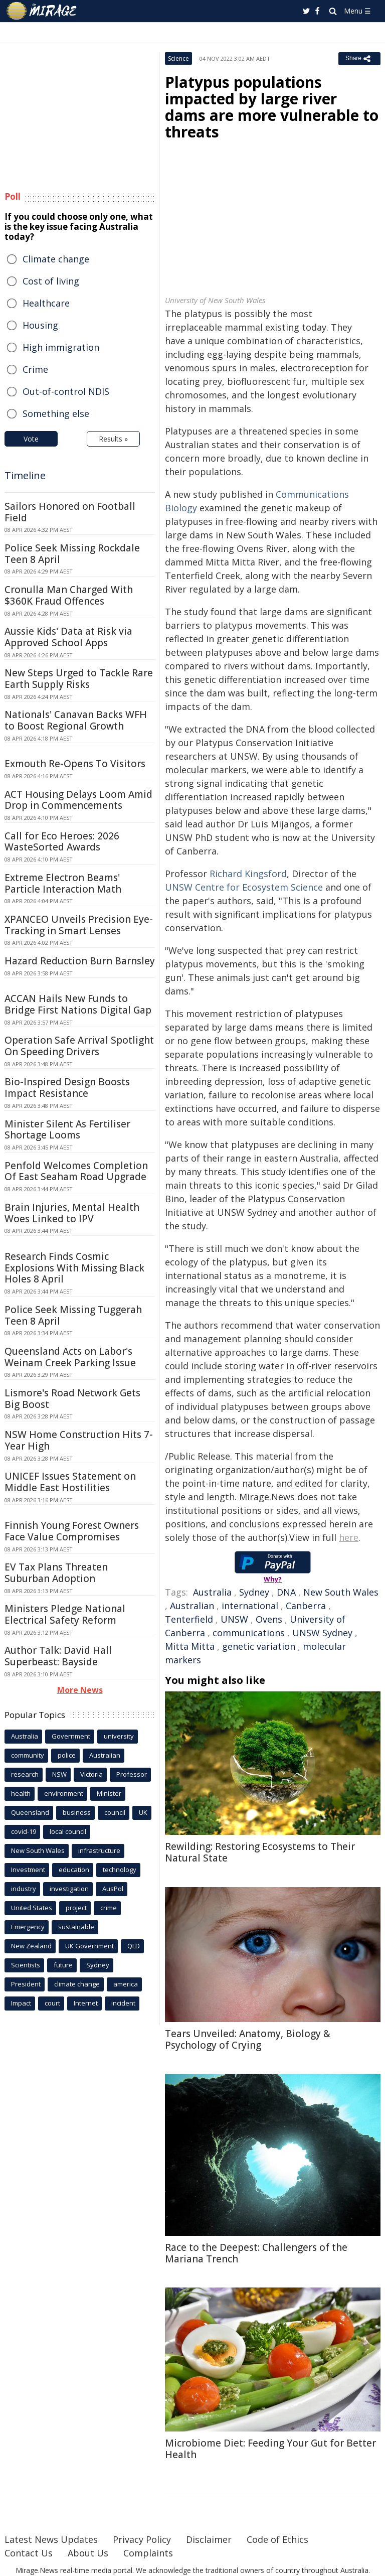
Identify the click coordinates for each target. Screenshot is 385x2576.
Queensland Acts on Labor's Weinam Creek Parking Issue (70, 1357)
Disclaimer (209, 2539)
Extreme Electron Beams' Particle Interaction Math (63, 883)
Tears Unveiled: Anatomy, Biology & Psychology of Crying (247, 2039)
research (25, 1774)
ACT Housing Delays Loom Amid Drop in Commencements (78, 800)
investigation (69, 1888)
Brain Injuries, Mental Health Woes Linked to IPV (72, 1213)
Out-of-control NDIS (66, 391)
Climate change (56, 259)
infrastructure (99, 1850)
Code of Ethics (277, 2539)
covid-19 (23, 1831)
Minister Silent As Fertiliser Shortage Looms (67, 1129)
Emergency (28, 1926)
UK (143, 1812)
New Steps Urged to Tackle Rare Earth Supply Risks (79, 678)
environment (63, 1793)
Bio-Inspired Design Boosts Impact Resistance (67, 1087)
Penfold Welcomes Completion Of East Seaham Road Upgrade (76, 1171)
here (348, 1537)
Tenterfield (189, 1619)
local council (68, 1831)
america (125, 1983)
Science (178, 58)
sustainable (76, 1926)
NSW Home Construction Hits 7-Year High (79, 1440)
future (63, 1964)
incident (123, 2003)
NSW (59, 1774)
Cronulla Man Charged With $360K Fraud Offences (69, 595)
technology (119, 1869)
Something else (56, 413)
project (76, 1907)
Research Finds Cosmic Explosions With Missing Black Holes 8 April (74, 1268)
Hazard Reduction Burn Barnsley (80, 960)
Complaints (148, 2553)
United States (31, 1907)
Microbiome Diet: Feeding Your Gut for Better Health (270, 2449)
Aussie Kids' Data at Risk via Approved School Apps (68, 637)
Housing (40, 325)
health (21, 1793)
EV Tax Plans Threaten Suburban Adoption (56, 1572)
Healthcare (46, 303)
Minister (109, 1793)
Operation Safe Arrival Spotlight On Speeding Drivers (79, 1046)
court (52, 2003)
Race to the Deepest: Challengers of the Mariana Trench (256, 2253)
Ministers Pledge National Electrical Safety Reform (65, 1614)
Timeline (25, 475)
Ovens (269, 1619)
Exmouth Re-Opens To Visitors (75, 763)
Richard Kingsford (248, 874)
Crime (35, 369)
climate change (77, 1983)
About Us (88, 2553)
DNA (286, 1592)
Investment (28, 1869)
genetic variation (258, 1646)
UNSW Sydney (322, 1633)
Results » (113, 439)
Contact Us (29, 2553)
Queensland (30, 1812)
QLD (133, 1945)
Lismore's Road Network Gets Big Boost (72, 1398)
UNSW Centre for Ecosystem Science (244, 887)
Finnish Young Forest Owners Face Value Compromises (72, 1531)
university (119, 1736)
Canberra (306, 1606)
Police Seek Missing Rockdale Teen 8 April (72, 553)
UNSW (234, 1619)
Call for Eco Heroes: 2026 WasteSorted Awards (62, 841)
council (114, 1812)
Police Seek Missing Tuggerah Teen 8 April (73, 1315)
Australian (192, 1606)
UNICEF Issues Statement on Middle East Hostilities (70, 1482)
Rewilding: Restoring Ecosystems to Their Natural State (260, 1852)
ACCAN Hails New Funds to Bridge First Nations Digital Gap (78, 1004)
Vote (31, 439)
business (77, 1812)
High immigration (61, 347)
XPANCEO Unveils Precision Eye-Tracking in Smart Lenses (79, 925)
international (250, 1606)
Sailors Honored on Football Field (70, 512)
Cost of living (51, 281)
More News (80, 1689)
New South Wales (340, 1592)
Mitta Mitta (190, 1646)
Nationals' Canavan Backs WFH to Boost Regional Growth (76, 720)
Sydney (254, 1592)
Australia (212, 1592)
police (67, 1755)
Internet (86, 2003)
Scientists (25, 1964)
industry (23, 1888)
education (74, 1869)
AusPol (112, 1888)
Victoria (91, 1774)
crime (108, 1907)
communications (249, 1633)
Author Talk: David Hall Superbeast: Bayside (58, 1656)
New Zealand (31, 1945)
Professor (131, 1774)
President (26, 1983)
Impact (21, 2003)
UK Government (89, 1945)
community (27, 1755)
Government (71, 1736)
